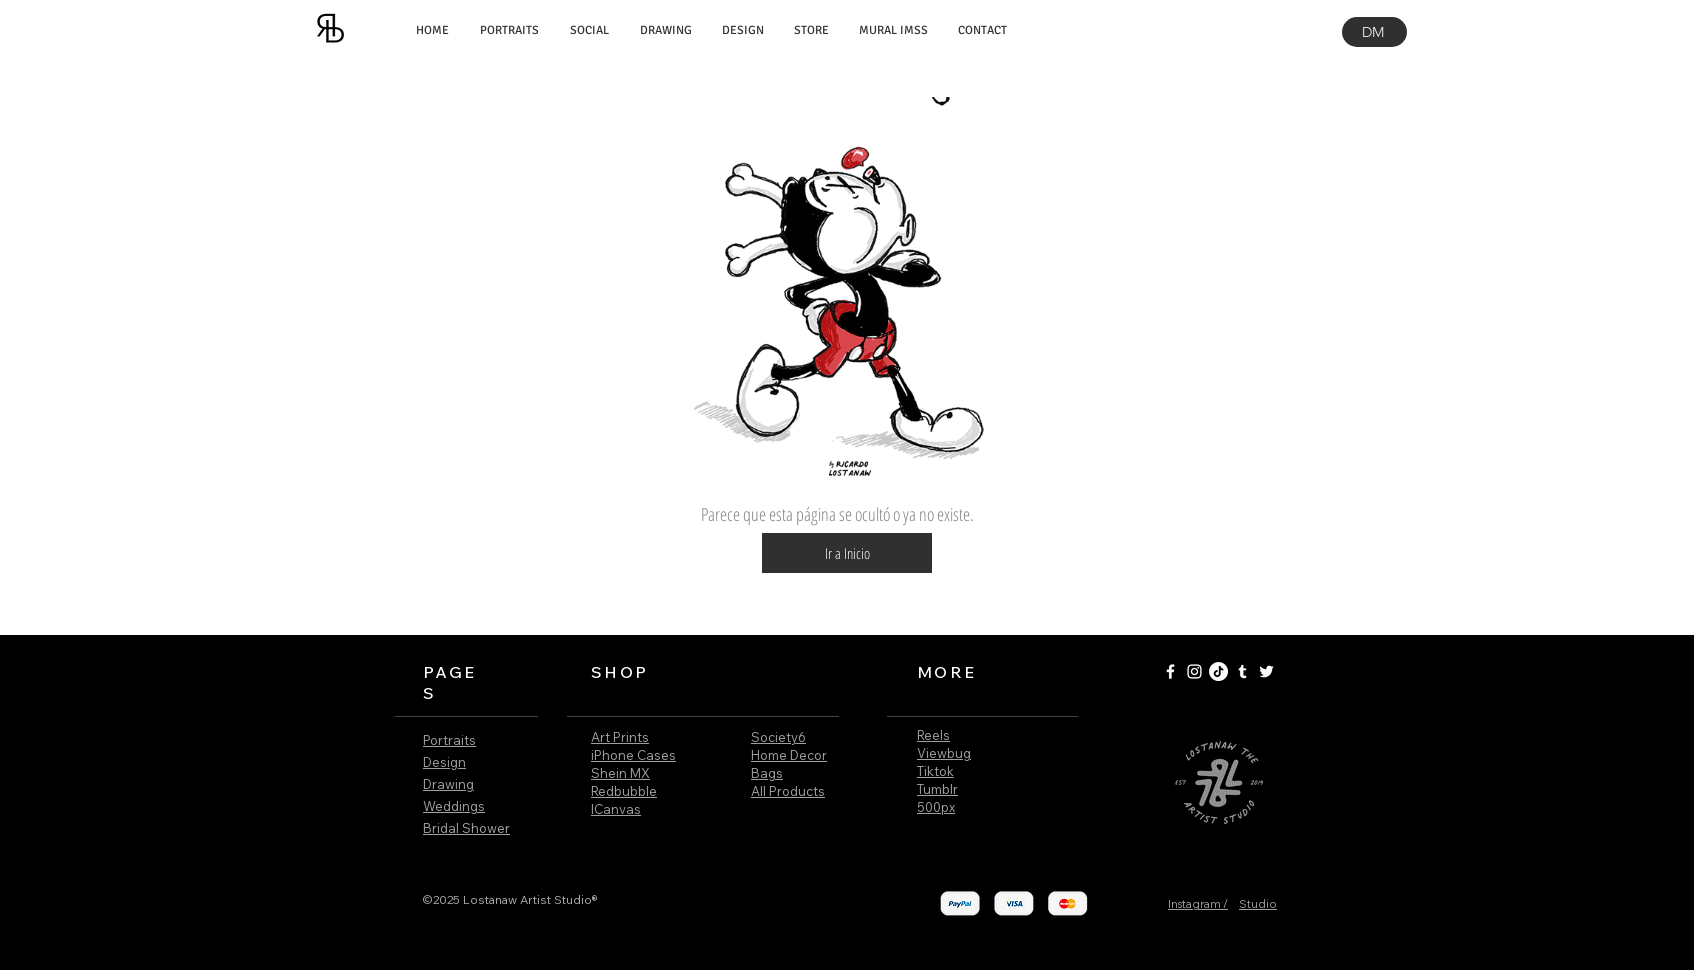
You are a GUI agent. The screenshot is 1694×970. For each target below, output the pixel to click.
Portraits (449, 740)
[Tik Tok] (1218, 671)
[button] (847, 553)
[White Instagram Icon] (1194, 671)
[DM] (1374, 32)
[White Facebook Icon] (1170, 671)
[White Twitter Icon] (1266, 671)
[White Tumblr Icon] (1242, 671)
